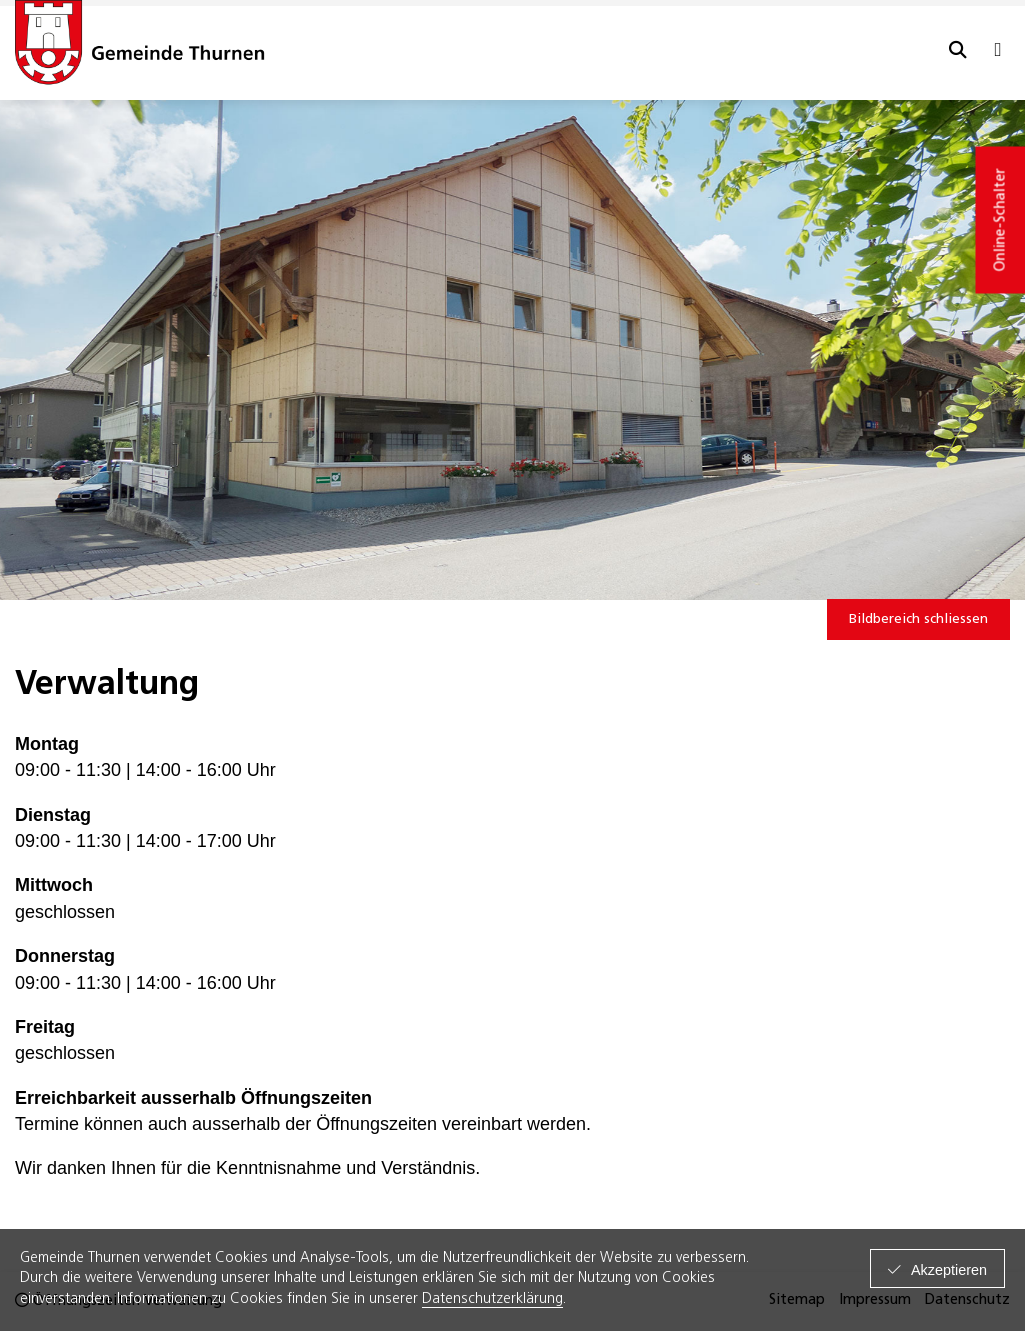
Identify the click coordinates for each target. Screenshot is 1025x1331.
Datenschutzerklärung (492, 1299)
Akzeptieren (949, 1270)
